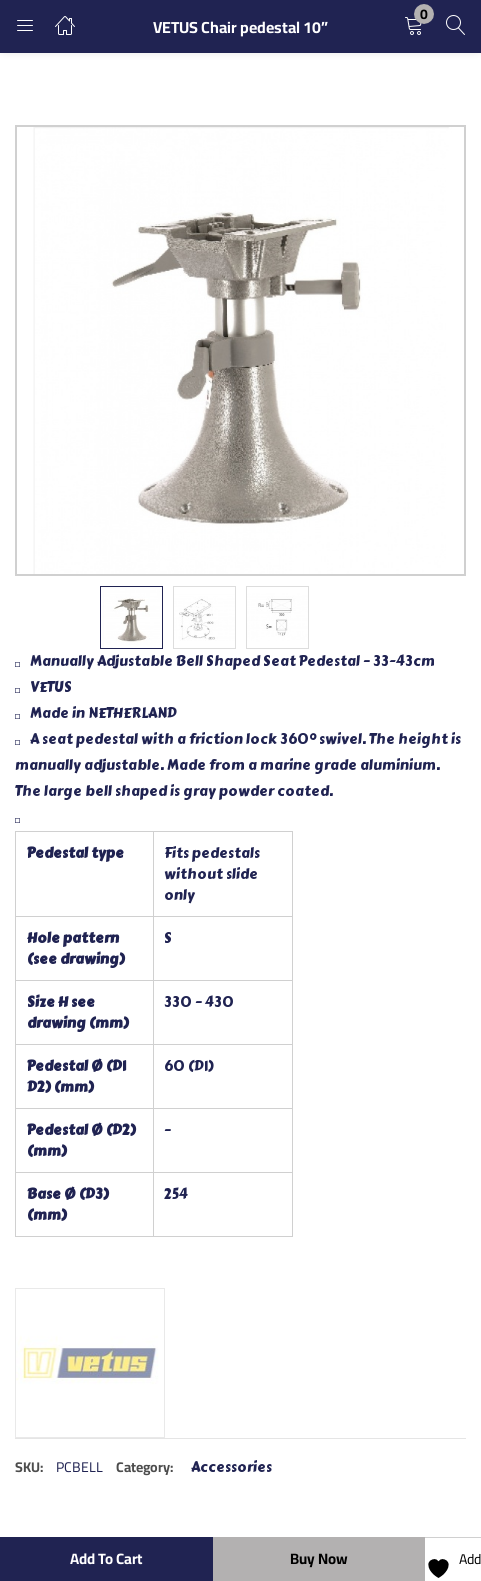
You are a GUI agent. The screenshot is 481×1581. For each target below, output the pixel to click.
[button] (414, 26)
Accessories (231, 1467)
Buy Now (319, 1558)
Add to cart (106, 1558)
